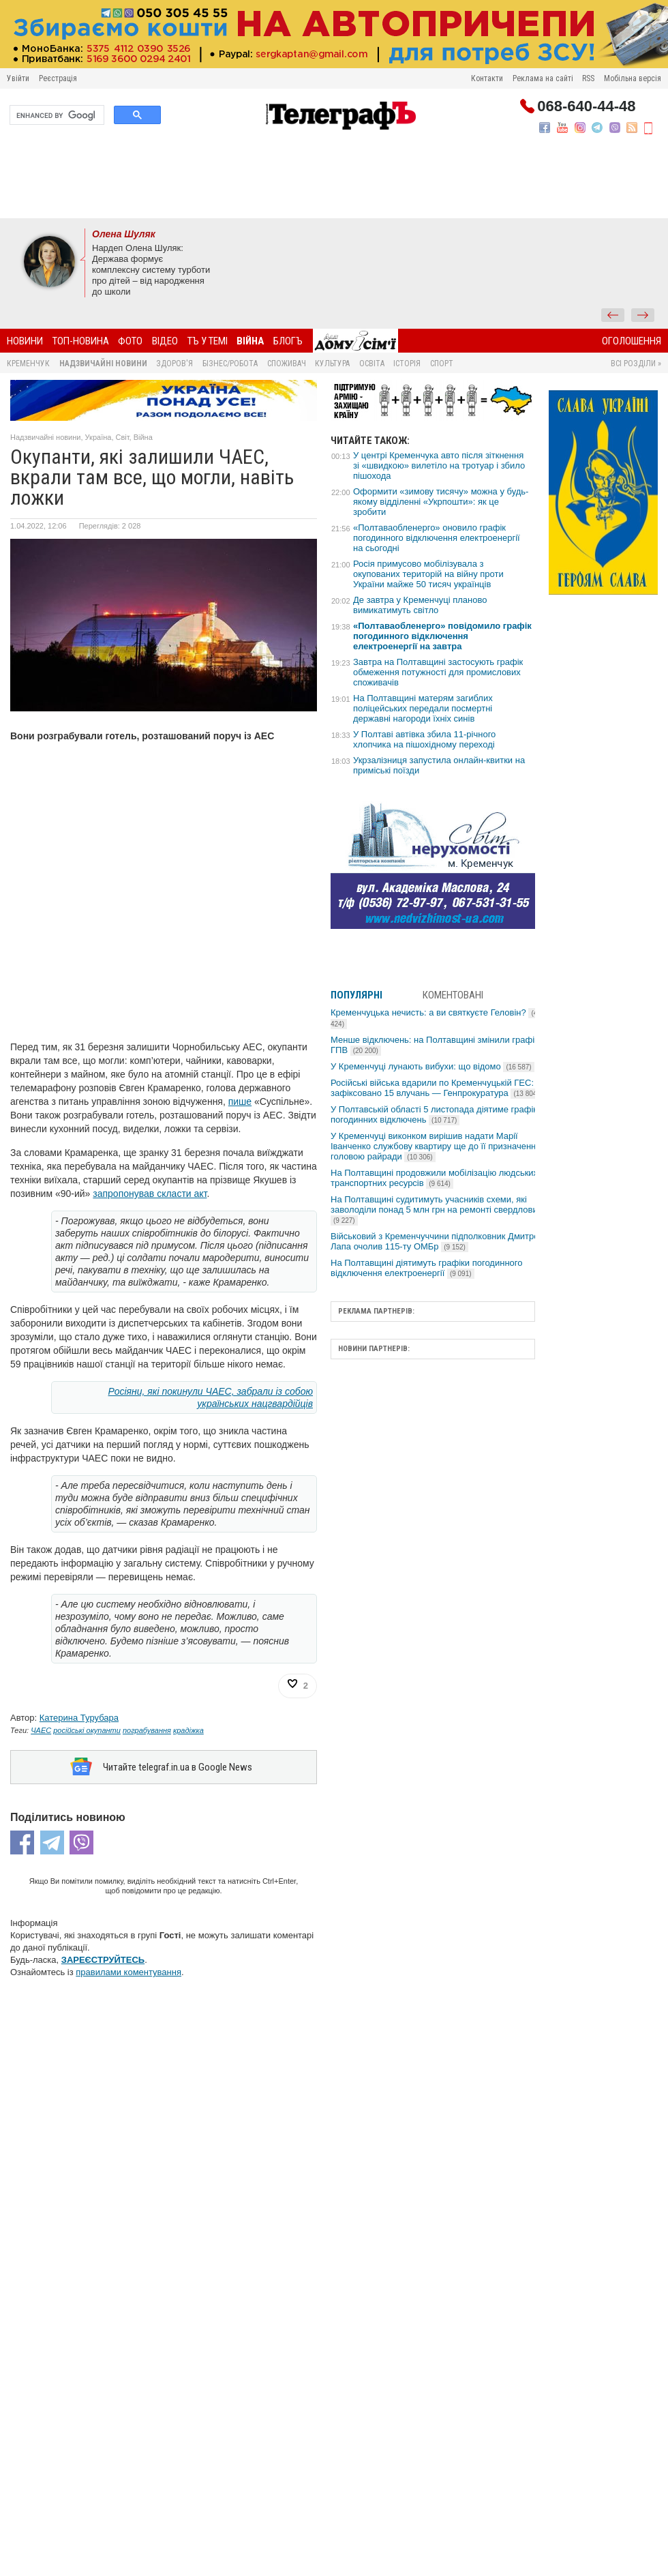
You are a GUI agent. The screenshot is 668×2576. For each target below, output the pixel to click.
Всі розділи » (636, 363)
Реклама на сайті (543, 78)
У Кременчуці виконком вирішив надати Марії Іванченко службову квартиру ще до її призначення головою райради (436, 1146)
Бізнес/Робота (230, 363)
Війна (250, 341)
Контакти (487, 78)
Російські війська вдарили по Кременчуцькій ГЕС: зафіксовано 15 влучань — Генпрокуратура (436, 1088)
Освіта (371, 363)
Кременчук (28, 363)
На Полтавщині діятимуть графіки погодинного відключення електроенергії (426, 1268)
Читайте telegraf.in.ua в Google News (177, 1767)
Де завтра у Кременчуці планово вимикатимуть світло (420, 605)
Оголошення (631, 341)
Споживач (286, 363)
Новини (25, 341)
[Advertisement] (334, 180)
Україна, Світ (107, 437)
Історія (407, 363)
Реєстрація (58, 78)
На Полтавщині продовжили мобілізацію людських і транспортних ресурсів (437, 1178)
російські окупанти (87, 1730)
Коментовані (453, 995)
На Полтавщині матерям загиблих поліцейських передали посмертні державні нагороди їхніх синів (423, 708)
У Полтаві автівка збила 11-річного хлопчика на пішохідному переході (424, 739)
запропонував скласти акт (150, 1193)
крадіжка (188, 1730)
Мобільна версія (632, 78)
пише (240, 1101)
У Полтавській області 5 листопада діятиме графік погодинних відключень (434, 1114)
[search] (55, 115)
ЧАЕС (41, 1730)
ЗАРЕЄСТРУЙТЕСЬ (103, 1960)
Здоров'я (174, 363)
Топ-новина (80, 341)
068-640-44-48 (586, 106)
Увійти (18, 78)
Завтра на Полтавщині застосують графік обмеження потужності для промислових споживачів (438, 672)
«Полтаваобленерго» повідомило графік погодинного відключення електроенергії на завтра (442, 636)
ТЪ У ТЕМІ (207, 341)
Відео (165, 341)
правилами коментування (128, 1972)
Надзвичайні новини (103, 363)
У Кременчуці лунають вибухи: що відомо (432, 1066)
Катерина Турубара (79, 1718)
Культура (332, 363)
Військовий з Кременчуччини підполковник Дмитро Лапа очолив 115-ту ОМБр (435, 1241)
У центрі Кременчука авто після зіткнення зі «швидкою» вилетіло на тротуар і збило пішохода (439, 465)
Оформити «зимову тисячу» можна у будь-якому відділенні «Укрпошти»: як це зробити (440, 501)
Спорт (441, 363)
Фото (130, 341)
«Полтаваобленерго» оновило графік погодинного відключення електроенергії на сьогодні (436, 537)
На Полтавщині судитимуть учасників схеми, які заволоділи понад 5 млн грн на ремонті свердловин (437, 1209)
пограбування (147, 1730)
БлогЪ (288, 341)
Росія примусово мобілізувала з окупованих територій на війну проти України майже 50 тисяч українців (428, 574)
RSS (588, 78)
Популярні (356, 995)
